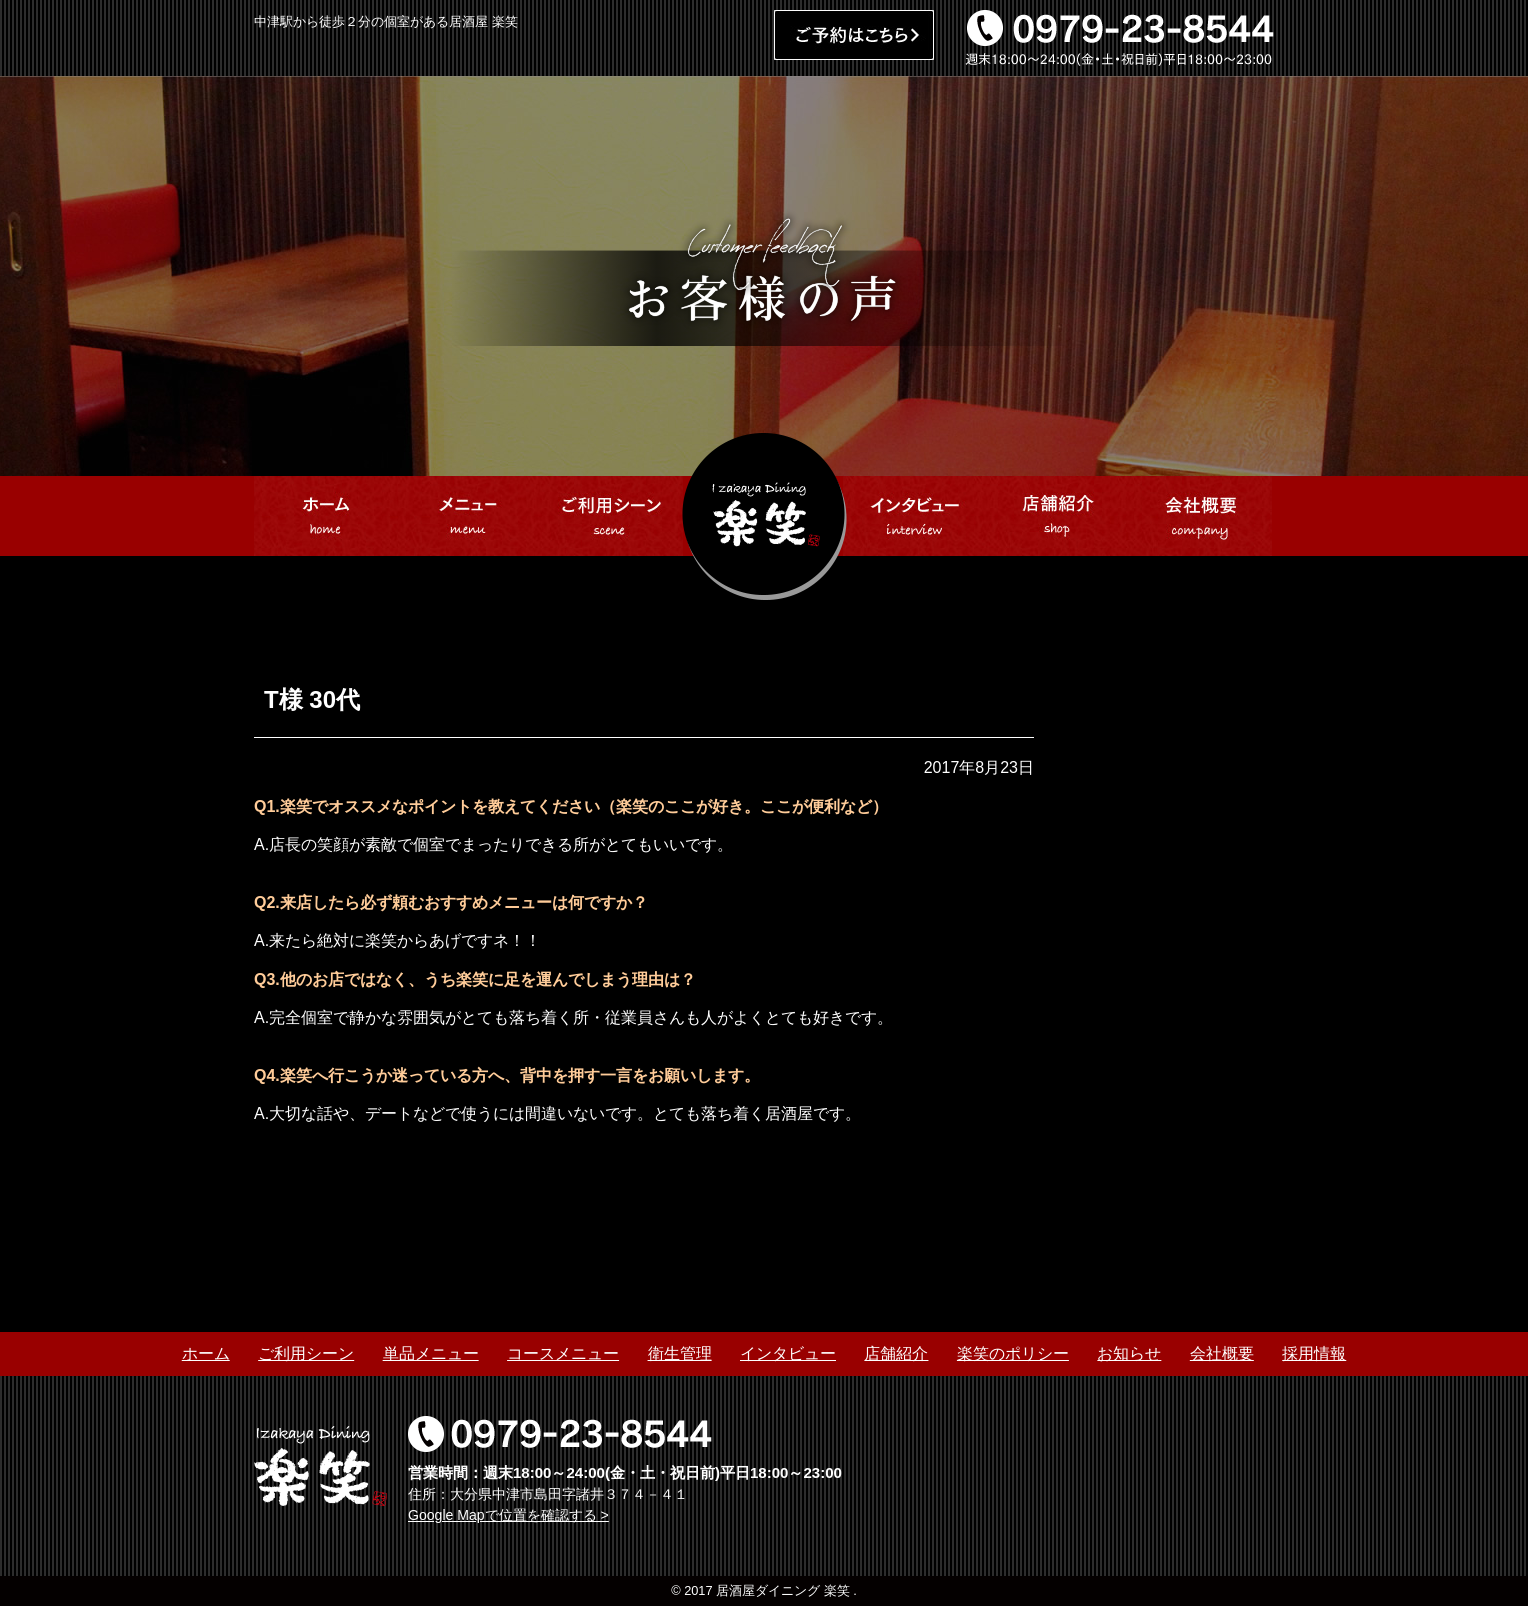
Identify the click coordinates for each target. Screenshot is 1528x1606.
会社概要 (1222, 1353)
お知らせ (1129, 1353)
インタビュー (788, 1353)
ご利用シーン (306, 1353)
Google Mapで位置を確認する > (508, 1515)
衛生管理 (680, 1353)
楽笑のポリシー (1013, 1353)
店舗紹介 (896, 1353)
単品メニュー (431, 1353)
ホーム (206, 1353)
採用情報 (1314, 1353)
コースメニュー (563, 1353)
